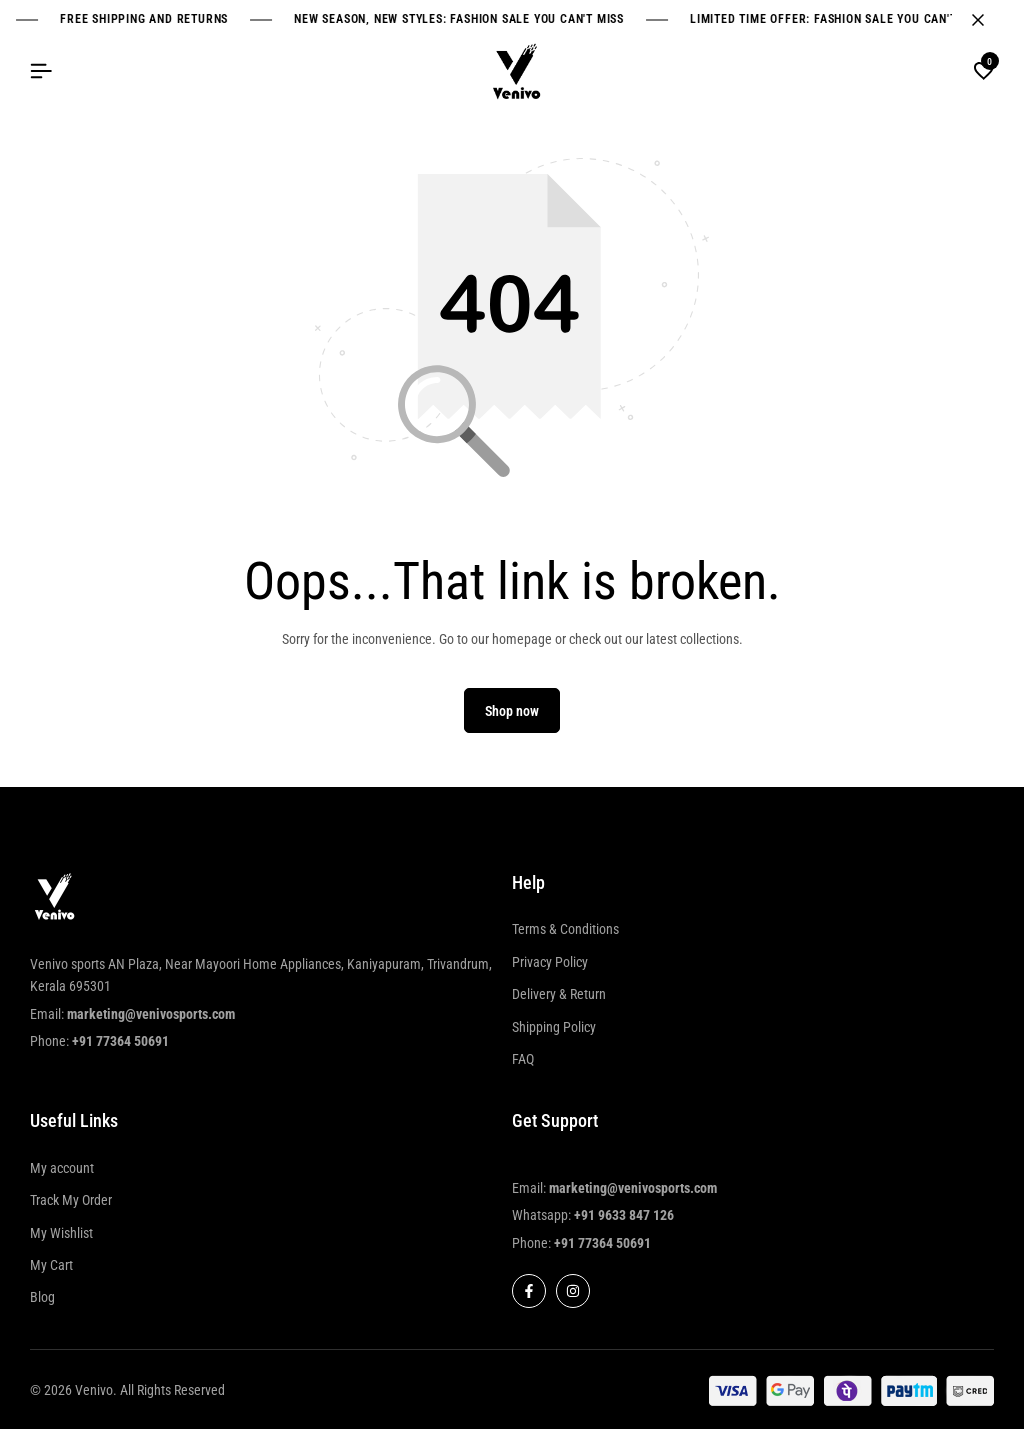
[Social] (529, 1291)
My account (62, 1168)
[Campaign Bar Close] (988, 20)
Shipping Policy (554, 1027)
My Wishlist (61, 1233)
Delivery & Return (559, 994)
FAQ (523, 1059)
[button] (984, 72)
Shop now (512, 711)
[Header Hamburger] (41, 71)
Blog (42, 1297)
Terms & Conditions (565, 929)
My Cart (51, 1265)
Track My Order (71, 1200)
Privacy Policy (550, 962)
